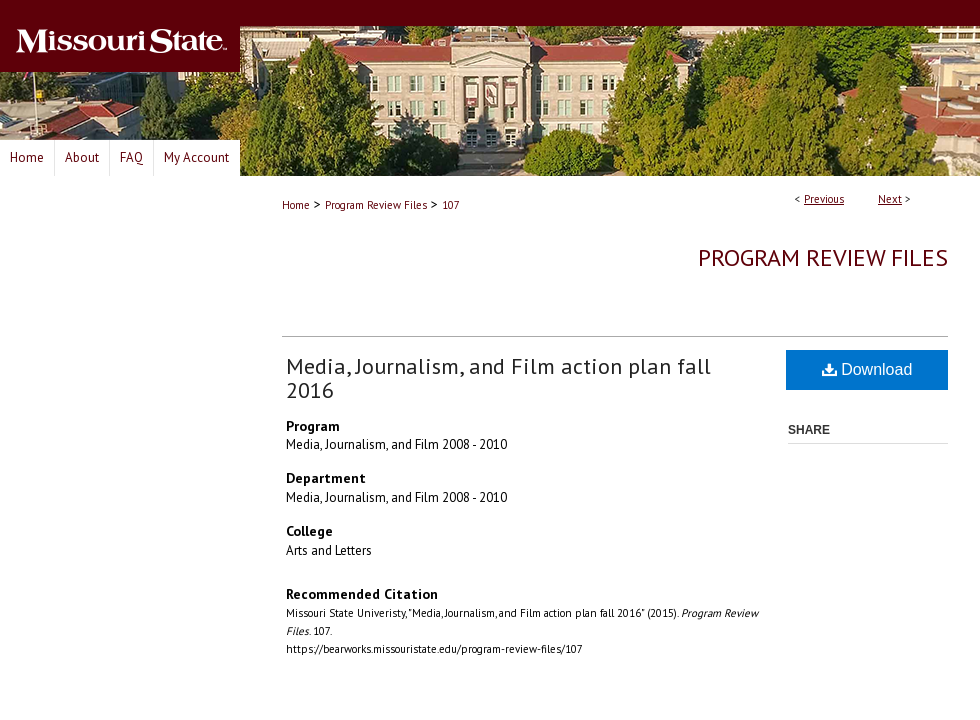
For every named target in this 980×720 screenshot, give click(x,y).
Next (890, 199)
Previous (824, 199)
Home (296, 205)
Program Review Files (376, 205)
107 (451, 205)
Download (867, 369)
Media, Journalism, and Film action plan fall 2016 (498, 378)
